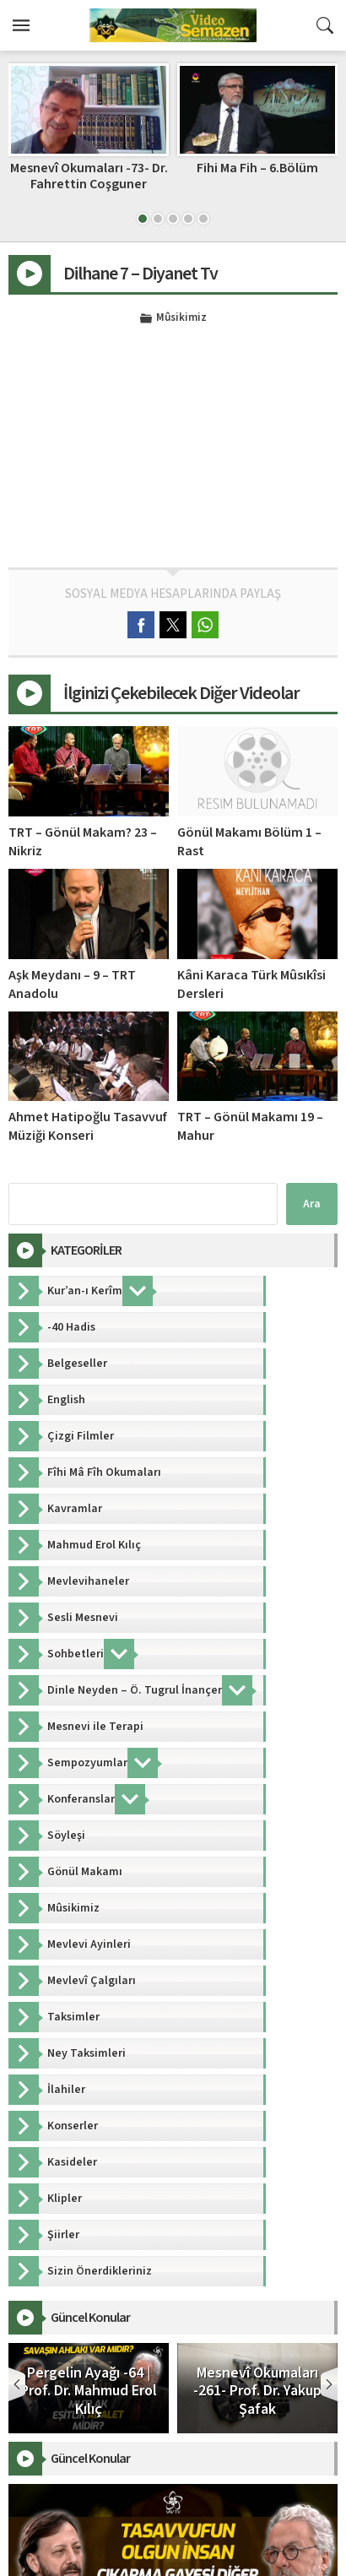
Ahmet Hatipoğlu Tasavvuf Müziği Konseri (87, 1126)
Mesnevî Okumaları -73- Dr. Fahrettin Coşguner (258, 176)
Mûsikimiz (181, 318)
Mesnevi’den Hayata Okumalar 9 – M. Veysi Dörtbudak (88, 184)
